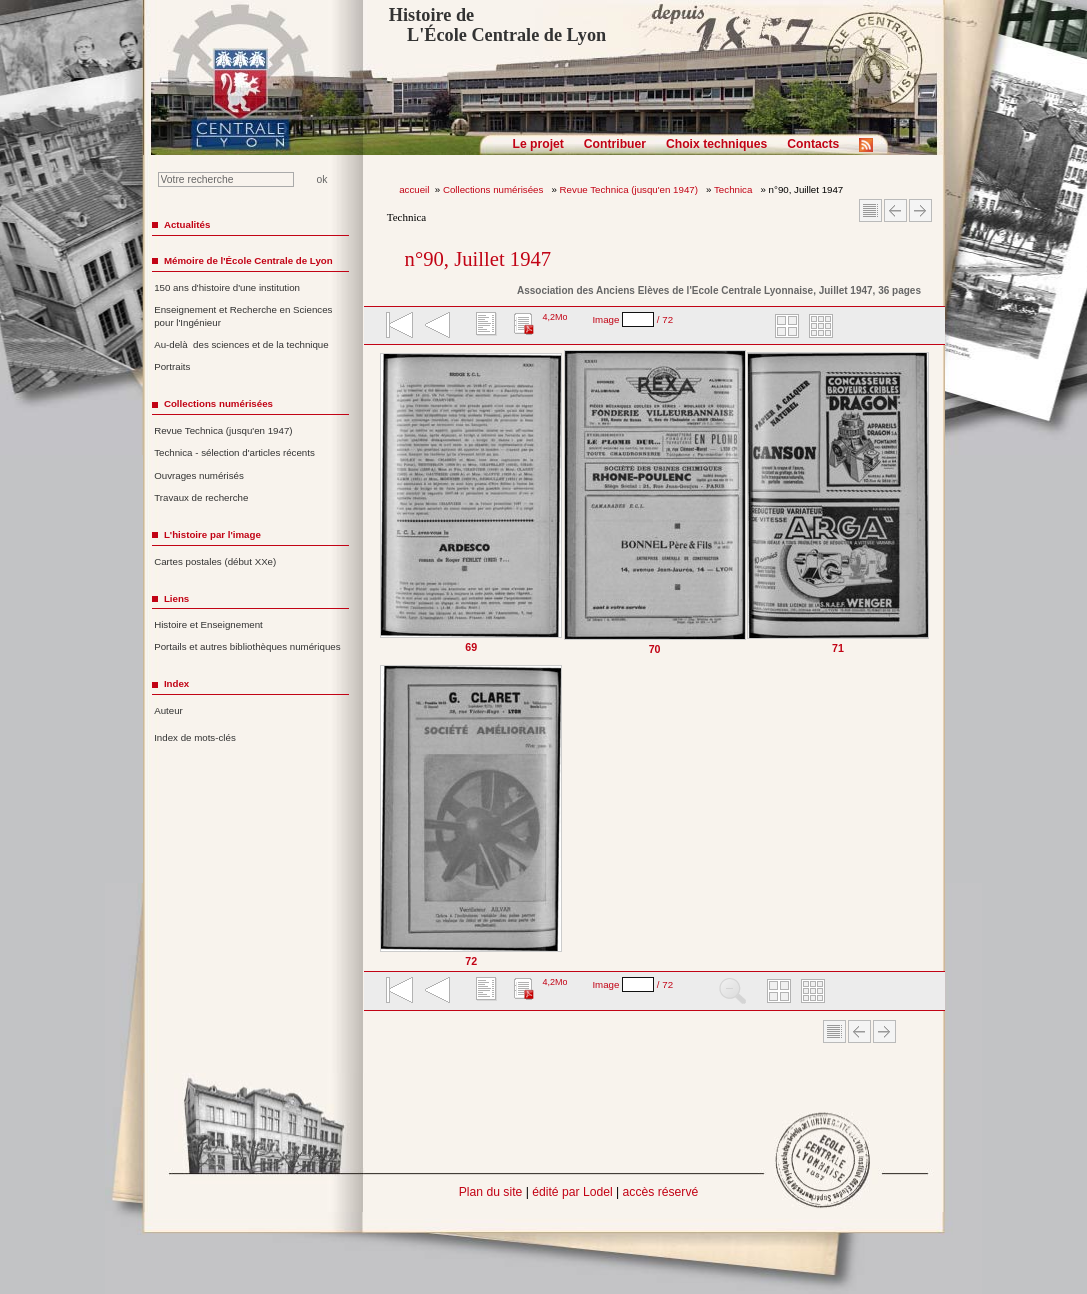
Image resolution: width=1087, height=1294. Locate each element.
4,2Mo (554, 317)
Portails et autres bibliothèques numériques (247, 646)
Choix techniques (716, 144)
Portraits (172, 366)
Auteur (168, 710)
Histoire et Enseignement (208, 624)
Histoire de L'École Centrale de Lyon (497, 25)
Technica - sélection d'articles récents (234, 452)
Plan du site (491, 1192)
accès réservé (661, 1192)
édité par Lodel (572, 1192)
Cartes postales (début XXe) (215, 561)
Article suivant (920, 210)
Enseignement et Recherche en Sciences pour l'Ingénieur (243, 316)
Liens (176, 598)
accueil (414, 189)
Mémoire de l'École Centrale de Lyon (248, 260)
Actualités (187, 224)
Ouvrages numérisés (199, 475)
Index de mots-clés (195, 737)
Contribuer (615, 144)
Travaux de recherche (201, 497)
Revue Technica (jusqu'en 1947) (630, 189)
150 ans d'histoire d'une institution (227, 287)
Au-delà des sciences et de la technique (241, 344)
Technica (734, 189)
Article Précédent (895, 210)
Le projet (538, 144)
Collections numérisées (494, 189)
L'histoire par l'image (212, 534)
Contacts (813, 144)
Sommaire (870, 210)
